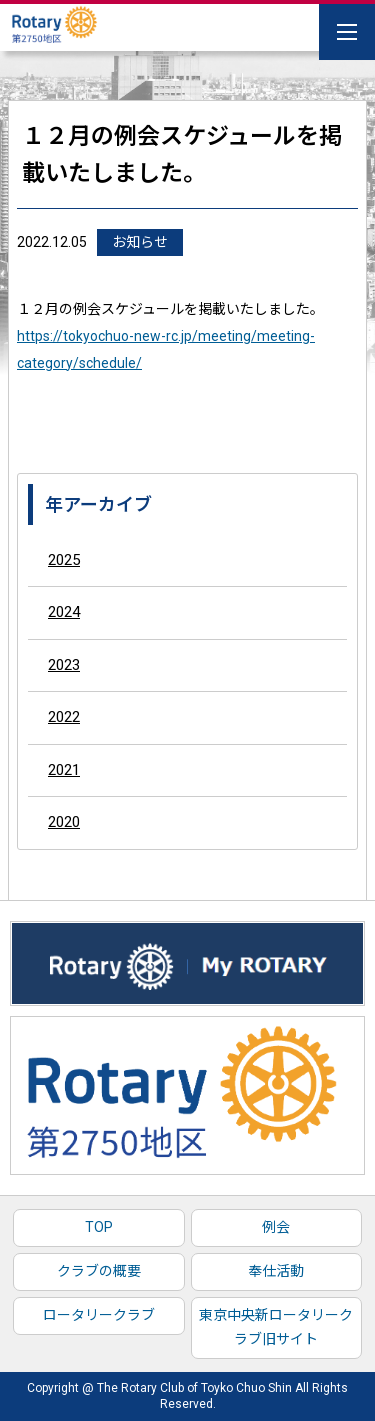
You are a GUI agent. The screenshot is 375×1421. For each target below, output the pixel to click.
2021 (64, 770)
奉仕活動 (276, 1271)
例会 (276, 1227)
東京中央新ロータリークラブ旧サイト (276, 1327)
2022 (64, 717)
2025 (64, 560)
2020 (64, 822)
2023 (64, 665)
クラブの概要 (99, 1271)
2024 (64, 612)
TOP (99, 1227)
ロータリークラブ (99, 1315)
